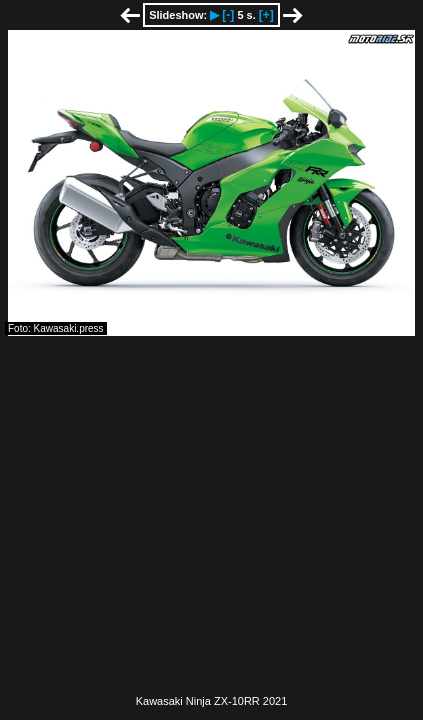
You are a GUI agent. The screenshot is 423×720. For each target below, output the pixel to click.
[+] (266, 15)
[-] (228, 15)
